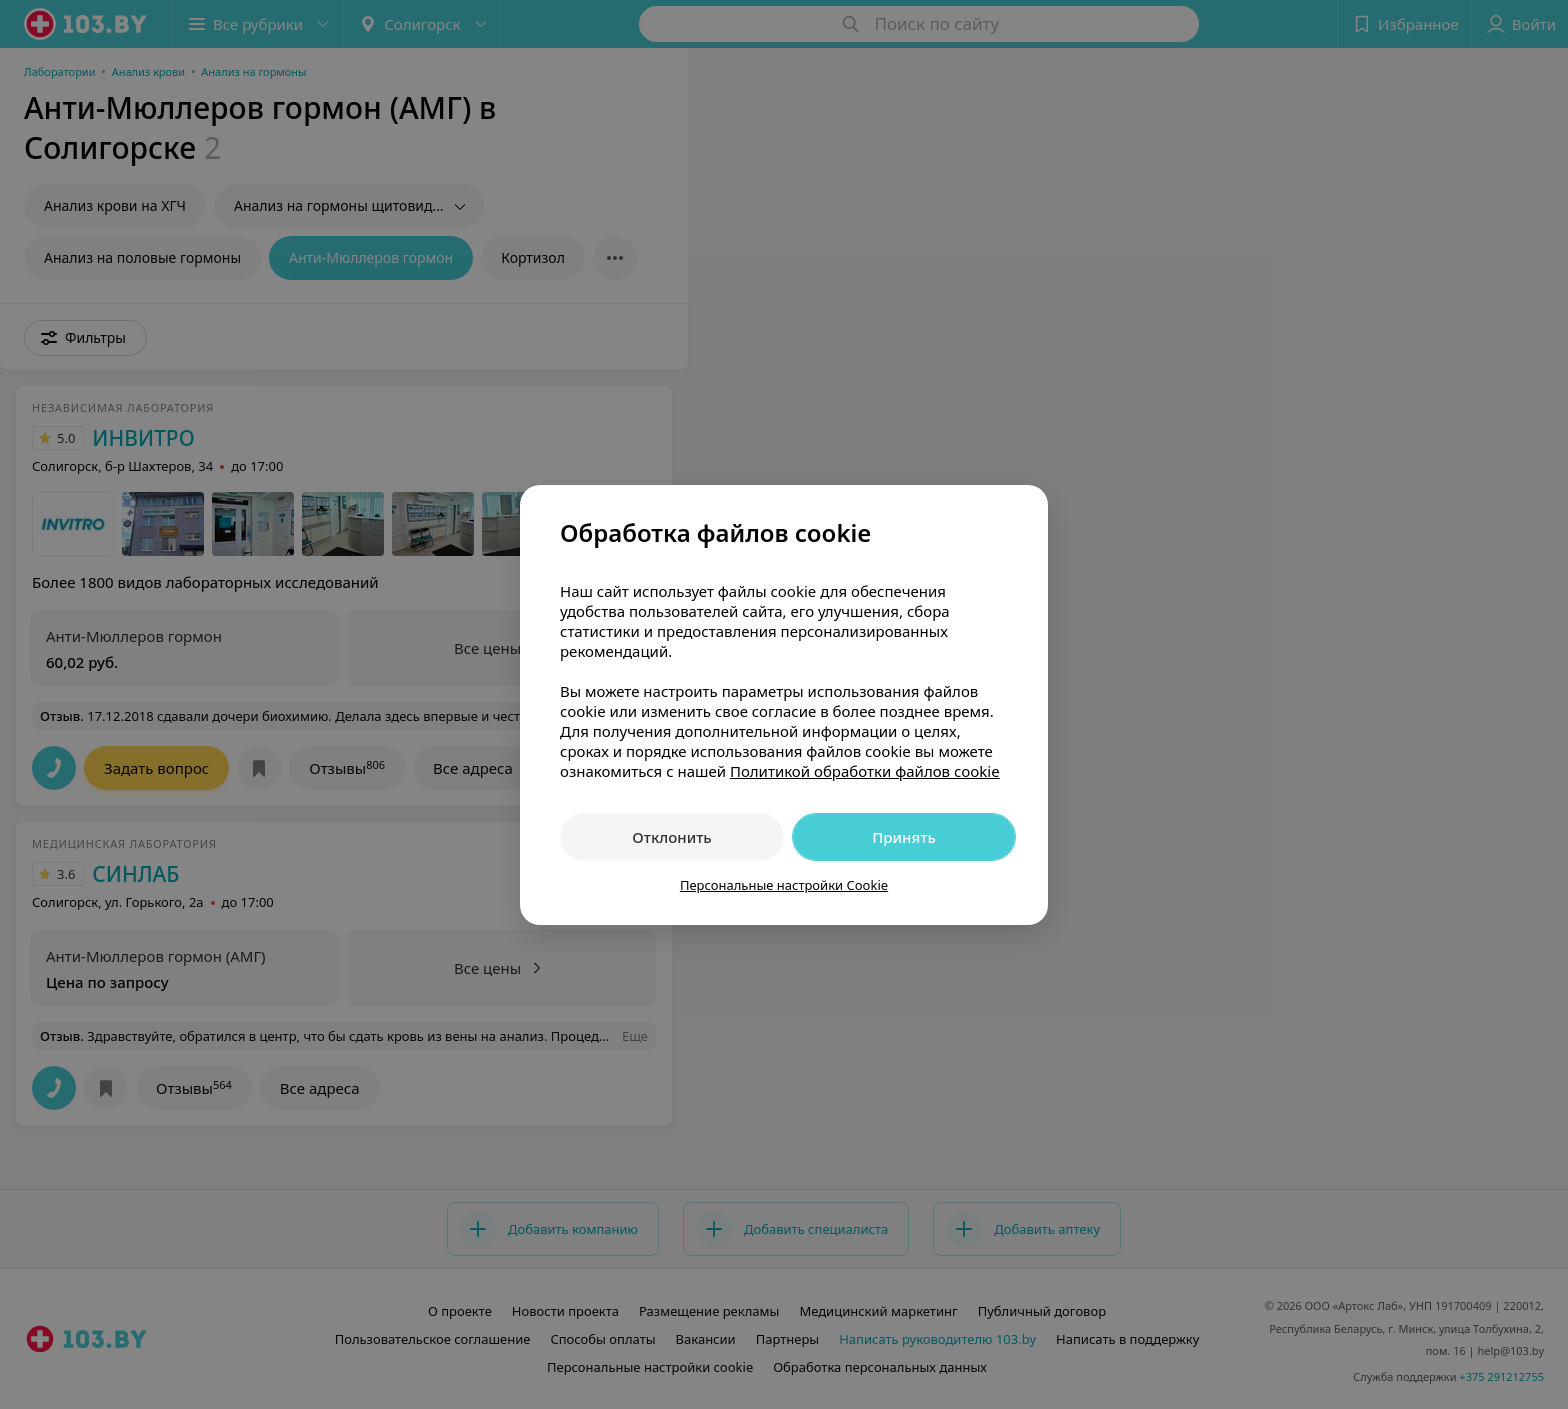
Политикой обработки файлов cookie (865, 771)
